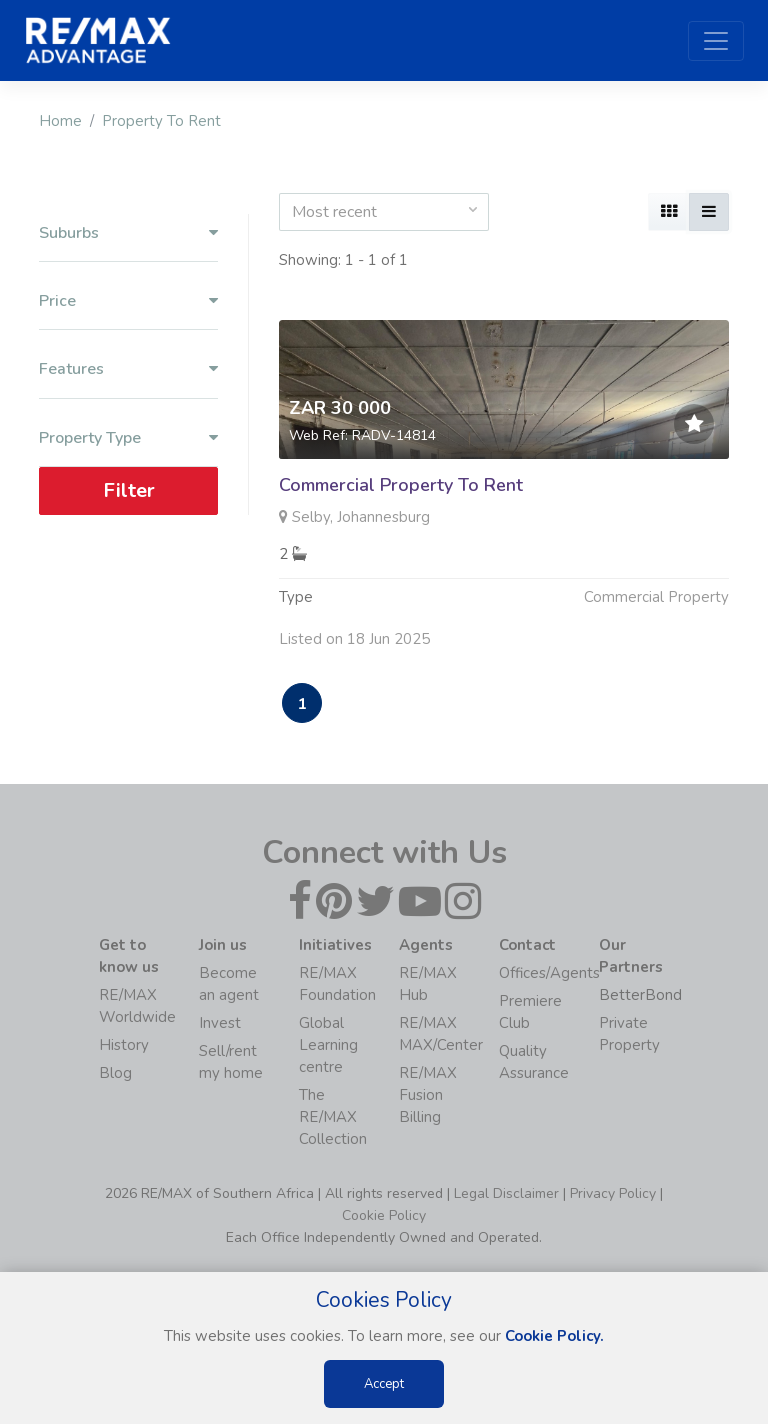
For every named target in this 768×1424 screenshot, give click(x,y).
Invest (220, 1023)
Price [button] (128, 301)
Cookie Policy (384, 1215)
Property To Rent (161, 121)
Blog (115, 1073)
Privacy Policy (613, 1193)
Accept (384, 1384)
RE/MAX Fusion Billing (428, 1095)
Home (60, 121)
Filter (129, 490)
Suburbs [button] (128, 233)
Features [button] (128, 369)
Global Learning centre (328, 1045)
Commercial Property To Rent (401, 485)
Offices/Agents (549, 973)
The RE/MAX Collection (333, 1117)
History (124, 1045)
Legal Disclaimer (506, 1193)
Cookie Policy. (554, 1336)
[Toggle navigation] (716, 41)
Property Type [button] (128, 438)
